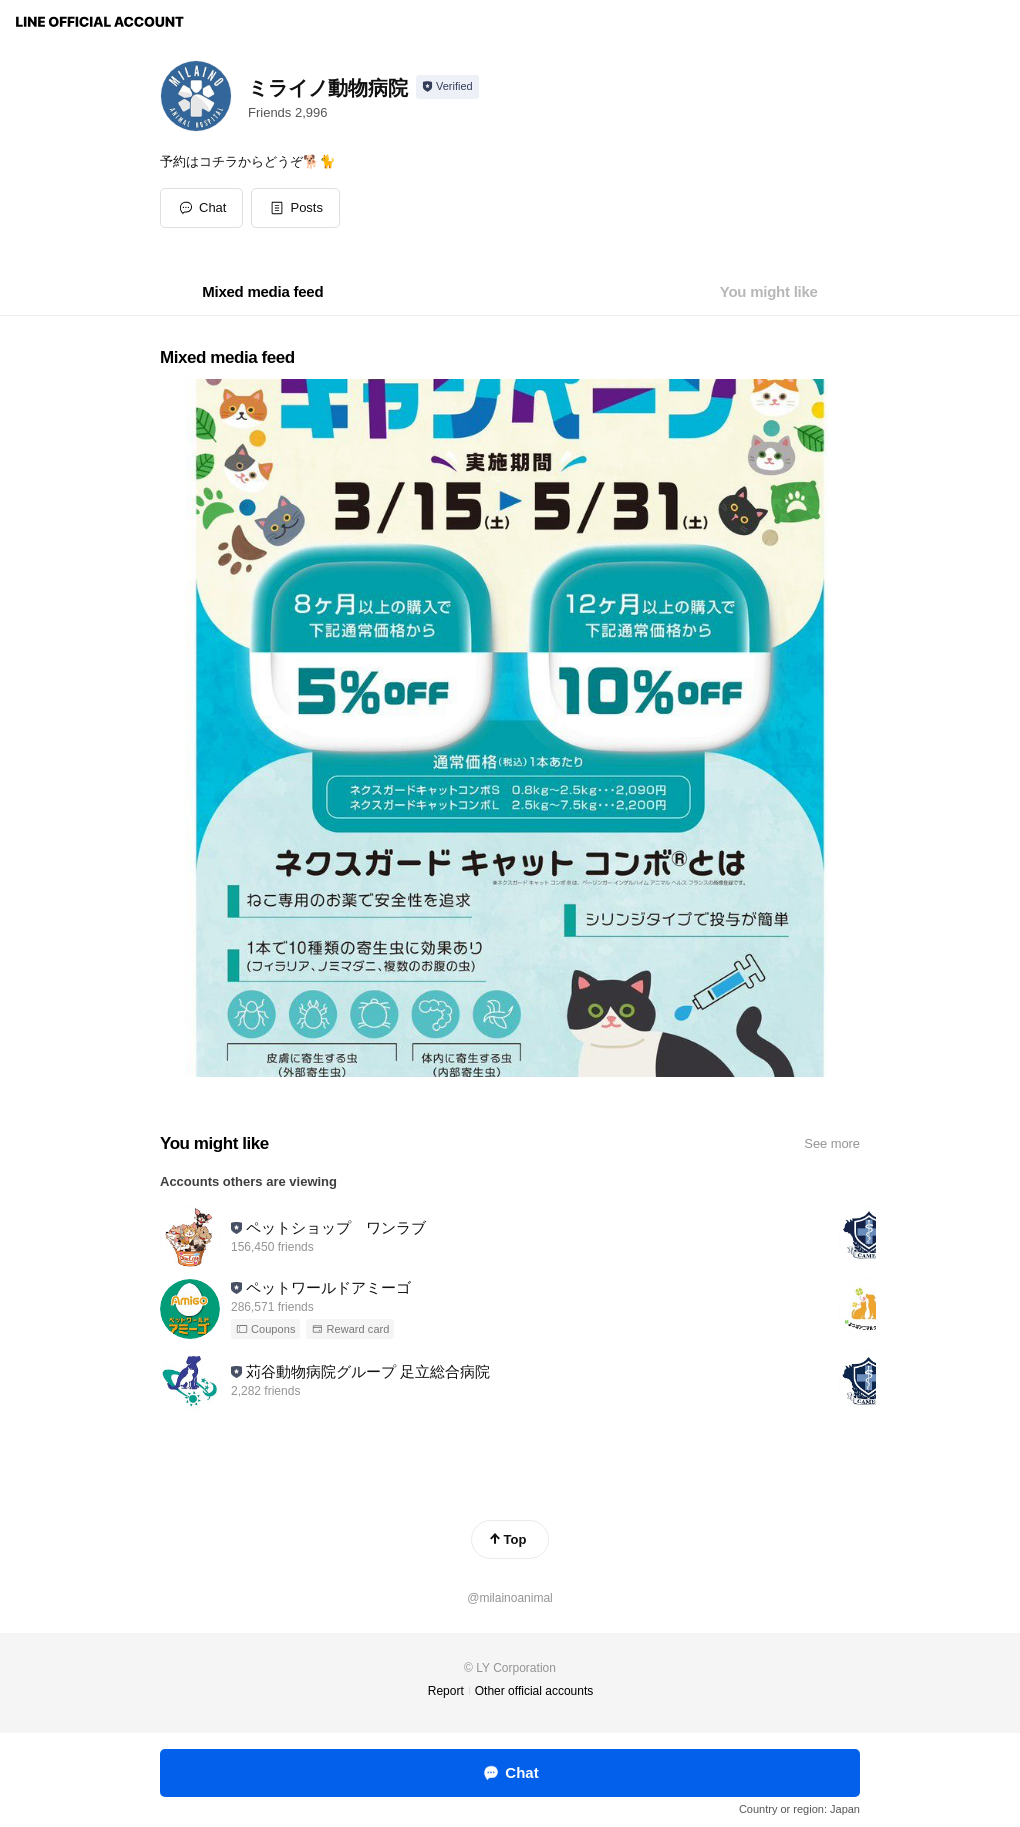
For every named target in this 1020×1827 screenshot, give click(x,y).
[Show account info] (447, 87)
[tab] (262, 292)
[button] (295, 208)
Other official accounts (534, 1691)
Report (446, 1691)
